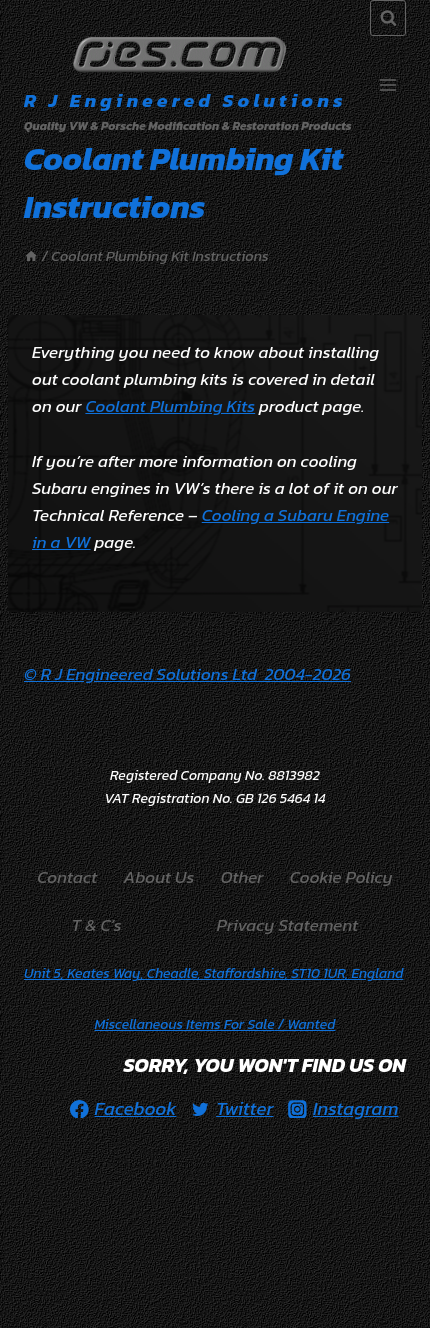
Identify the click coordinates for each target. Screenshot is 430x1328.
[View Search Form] (388, 18)
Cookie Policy (341, 877)
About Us (159, 877)
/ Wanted (215, 1024)
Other (242, 877)
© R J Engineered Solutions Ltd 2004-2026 (187, 674)
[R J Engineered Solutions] (188, 85)
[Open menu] (387, 85)
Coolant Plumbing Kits (170, 406)
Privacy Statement (288, 925)
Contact (67, 877)
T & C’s (97, 925)
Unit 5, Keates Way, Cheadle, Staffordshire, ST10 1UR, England (213, 973)
